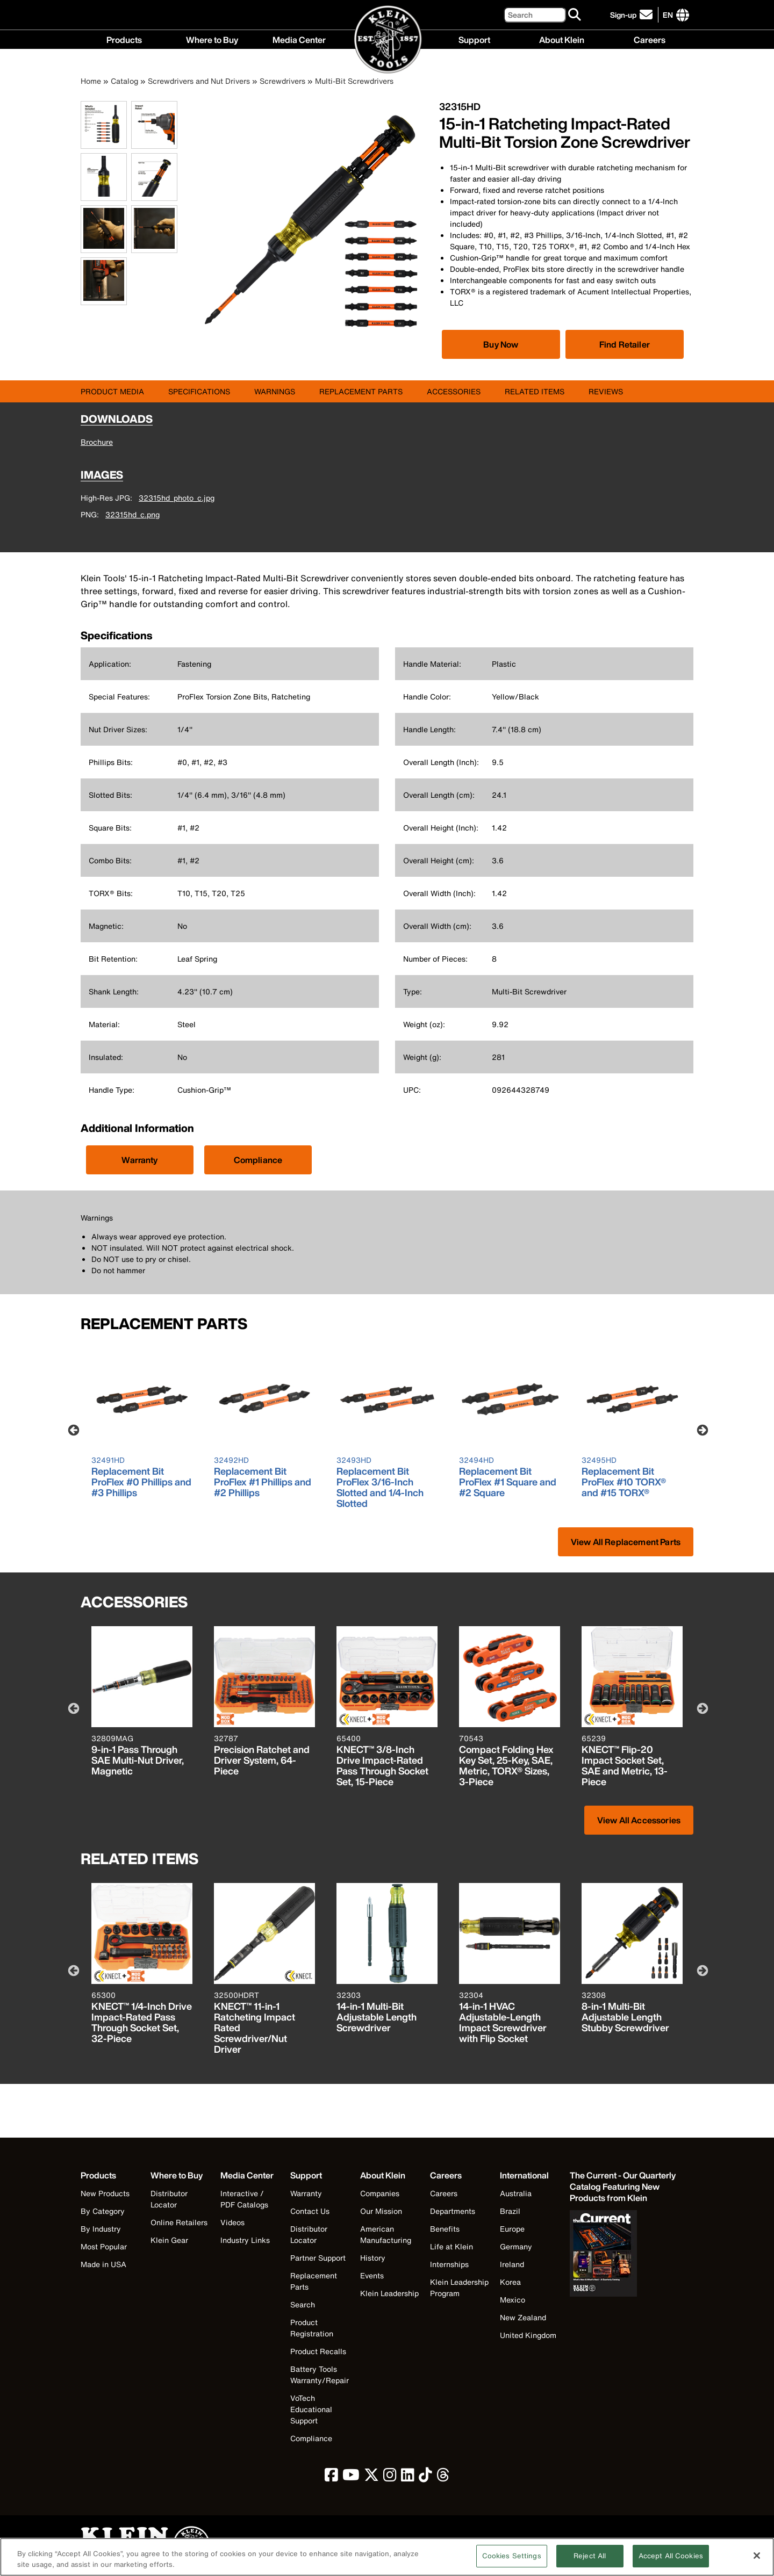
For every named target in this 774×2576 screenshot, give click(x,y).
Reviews (606, 391)
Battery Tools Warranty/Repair (319, 2374)
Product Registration (311, 2328)
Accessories (454, 391)
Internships (449, 2264)
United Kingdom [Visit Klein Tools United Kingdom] (528, 2335)
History (372, 2257)
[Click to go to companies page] (668, 14)
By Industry (101, 2228)
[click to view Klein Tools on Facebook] (331, 2477)
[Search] (535, 15)
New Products (105, 2193)
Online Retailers (178, 2222)
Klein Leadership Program (459, 2287)
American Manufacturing (385, 2234)
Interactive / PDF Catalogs (244, 2199)
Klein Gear (169, 2240)
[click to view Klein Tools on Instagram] (390, 2477)
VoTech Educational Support (311, 2409)
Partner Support (318, 2257)
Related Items (534, 391)
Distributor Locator (169, 2199)
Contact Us (309, 2211)
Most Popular (104, 2246)
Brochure (97, 442)
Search (302, 2304)
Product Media (112, 391)
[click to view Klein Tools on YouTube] (351, 2477)
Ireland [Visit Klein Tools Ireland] (512, 2264)
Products (124, 39)
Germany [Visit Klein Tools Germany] (516, 2246)
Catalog (124, 80)
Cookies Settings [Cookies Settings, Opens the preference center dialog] (511, 2561)
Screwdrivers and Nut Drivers (199, 80)
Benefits (445, 2228)
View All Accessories (638, 1820)
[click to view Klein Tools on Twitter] (371, 2477)
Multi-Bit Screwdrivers (354, 80)
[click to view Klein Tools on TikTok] (425, 2477)
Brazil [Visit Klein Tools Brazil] (510, 2211)
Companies (379, 2193)
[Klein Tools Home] (387, 40)
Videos (232, 2222)
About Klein (561, 39)
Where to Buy (212, 39)
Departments (452, 2211)
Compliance (258, 1159)
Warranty (139, 1159)
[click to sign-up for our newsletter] (633, 15)
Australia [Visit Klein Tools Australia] (516, 2193)
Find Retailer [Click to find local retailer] (624, 344)
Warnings (274, 391)
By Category (103, 2211)
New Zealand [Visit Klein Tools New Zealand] (523, 2317)
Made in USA (103, 2264)
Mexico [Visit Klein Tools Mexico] (512, 2299)
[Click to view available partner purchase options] (501, 344)
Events (372, 2275)
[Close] (757, 2560)
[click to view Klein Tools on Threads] (443, 2477)
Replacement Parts (361, 391)
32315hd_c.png (132, 514)
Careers (649, 39)
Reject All (590, 2561)
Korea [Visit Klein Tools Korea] (510, 2282)
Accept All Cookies (671, 2561)
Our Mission (381, 2211)
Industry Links (245, 2240)
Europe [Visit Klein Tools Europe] (512, 2228)
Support (474, 39)
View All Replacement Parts (625, 1541)
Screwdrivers (282, 80)
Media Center (299, 39)
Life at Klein (451, 2246)
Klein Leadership (389, 2293)
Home (91, 80)
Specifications (199, 391)
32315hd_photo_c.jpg (176, 497)
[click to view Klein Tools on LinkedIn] (407, 2477)
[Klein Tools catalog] (623, 2187)
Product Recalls (318, 2351)
